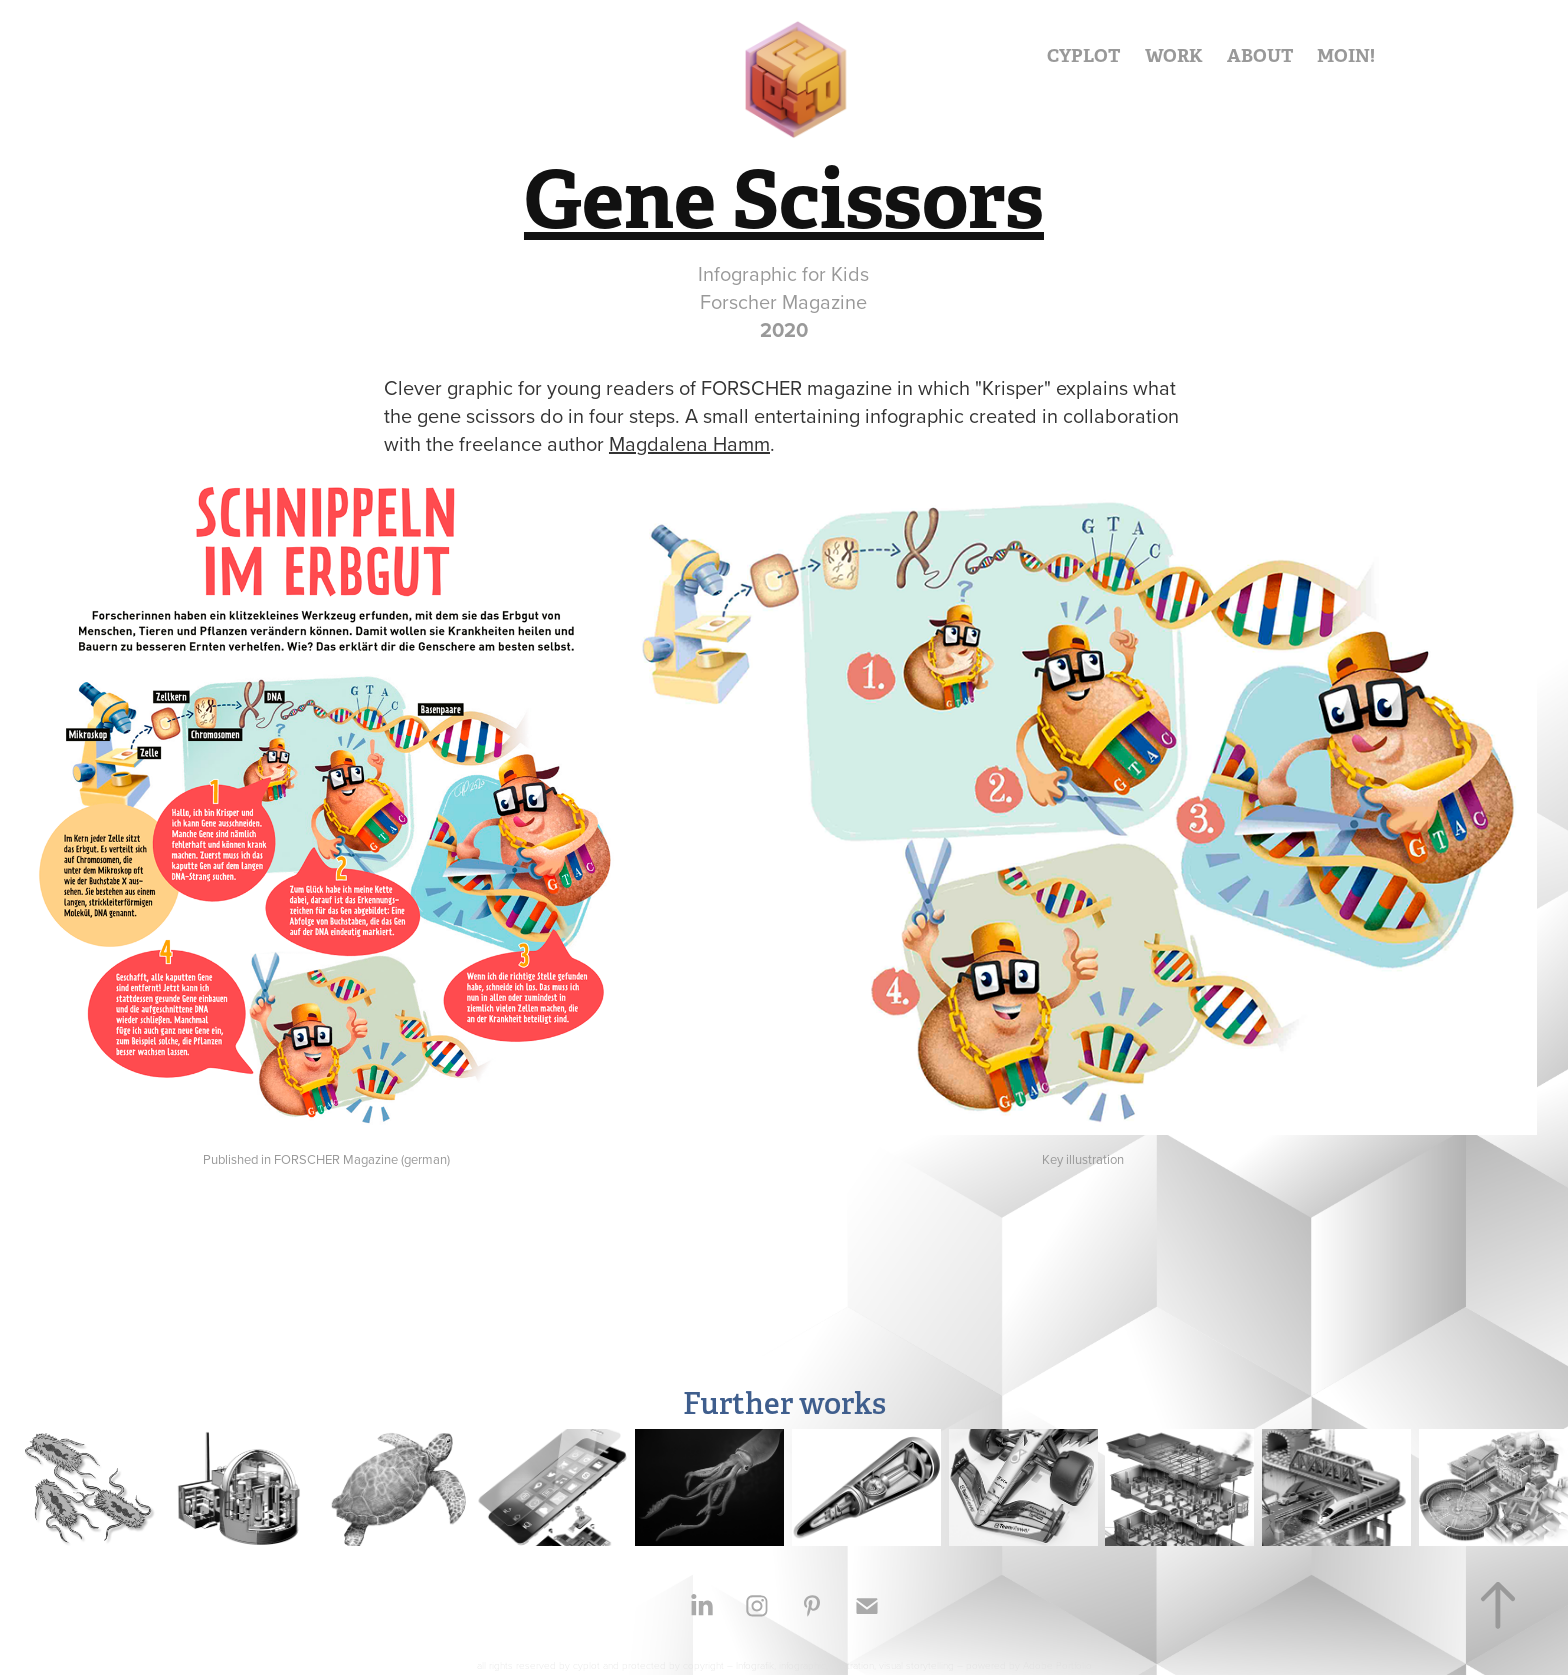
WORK (1174, 55)
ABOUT (1260, 55)
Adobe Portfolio (1057, 1665)
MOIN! (1346, 55)
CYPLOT (1083, 55)
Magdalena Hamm (689, 443)
